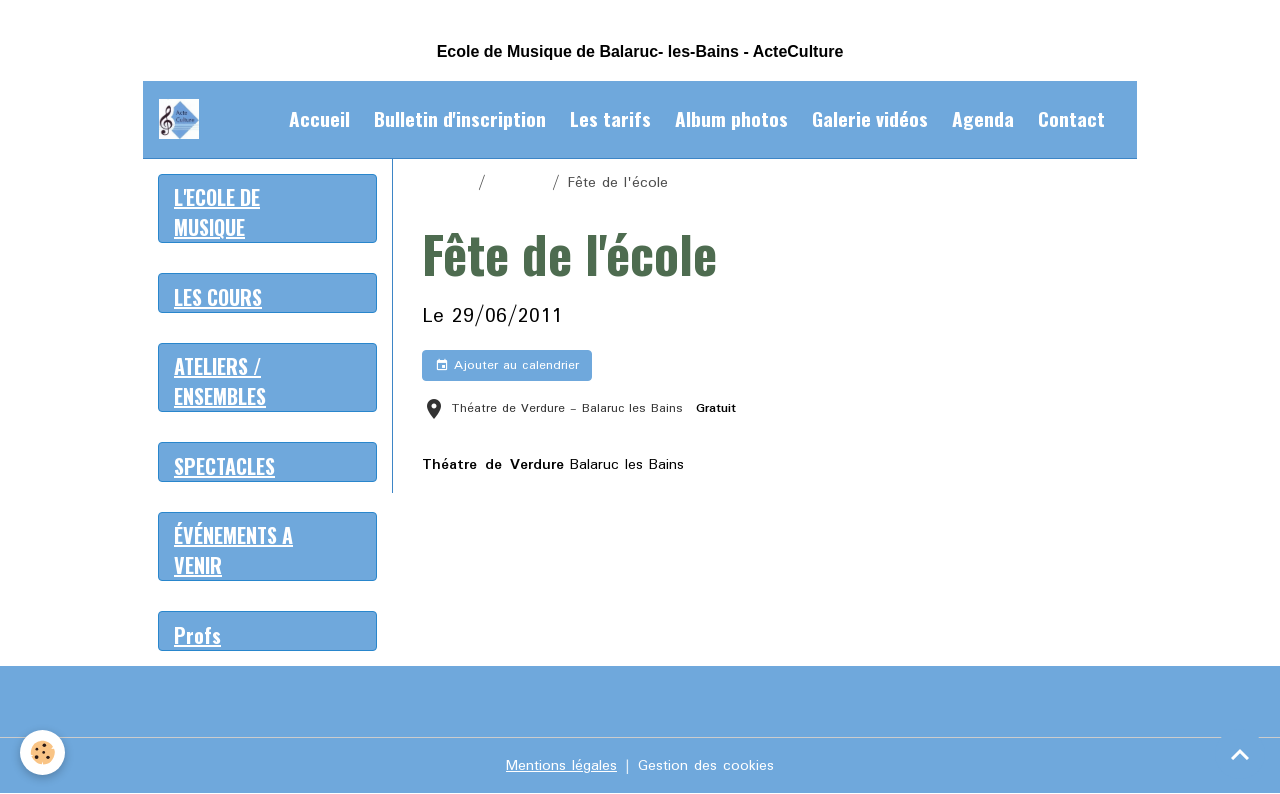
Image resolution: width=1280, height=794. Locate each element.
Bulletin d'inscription (460, 118)
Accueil (319, 118)
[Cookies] (42, 752)
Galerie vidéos (870, 118)
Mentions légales (561, 766)
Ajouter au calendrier (507, 365)
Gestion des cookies (706, 766)
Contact (1071, 118)
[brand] (183, 119)
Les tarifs (610, 118)
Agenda (983, 118)
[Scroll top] (1240, 754)
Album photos (731, 118)
